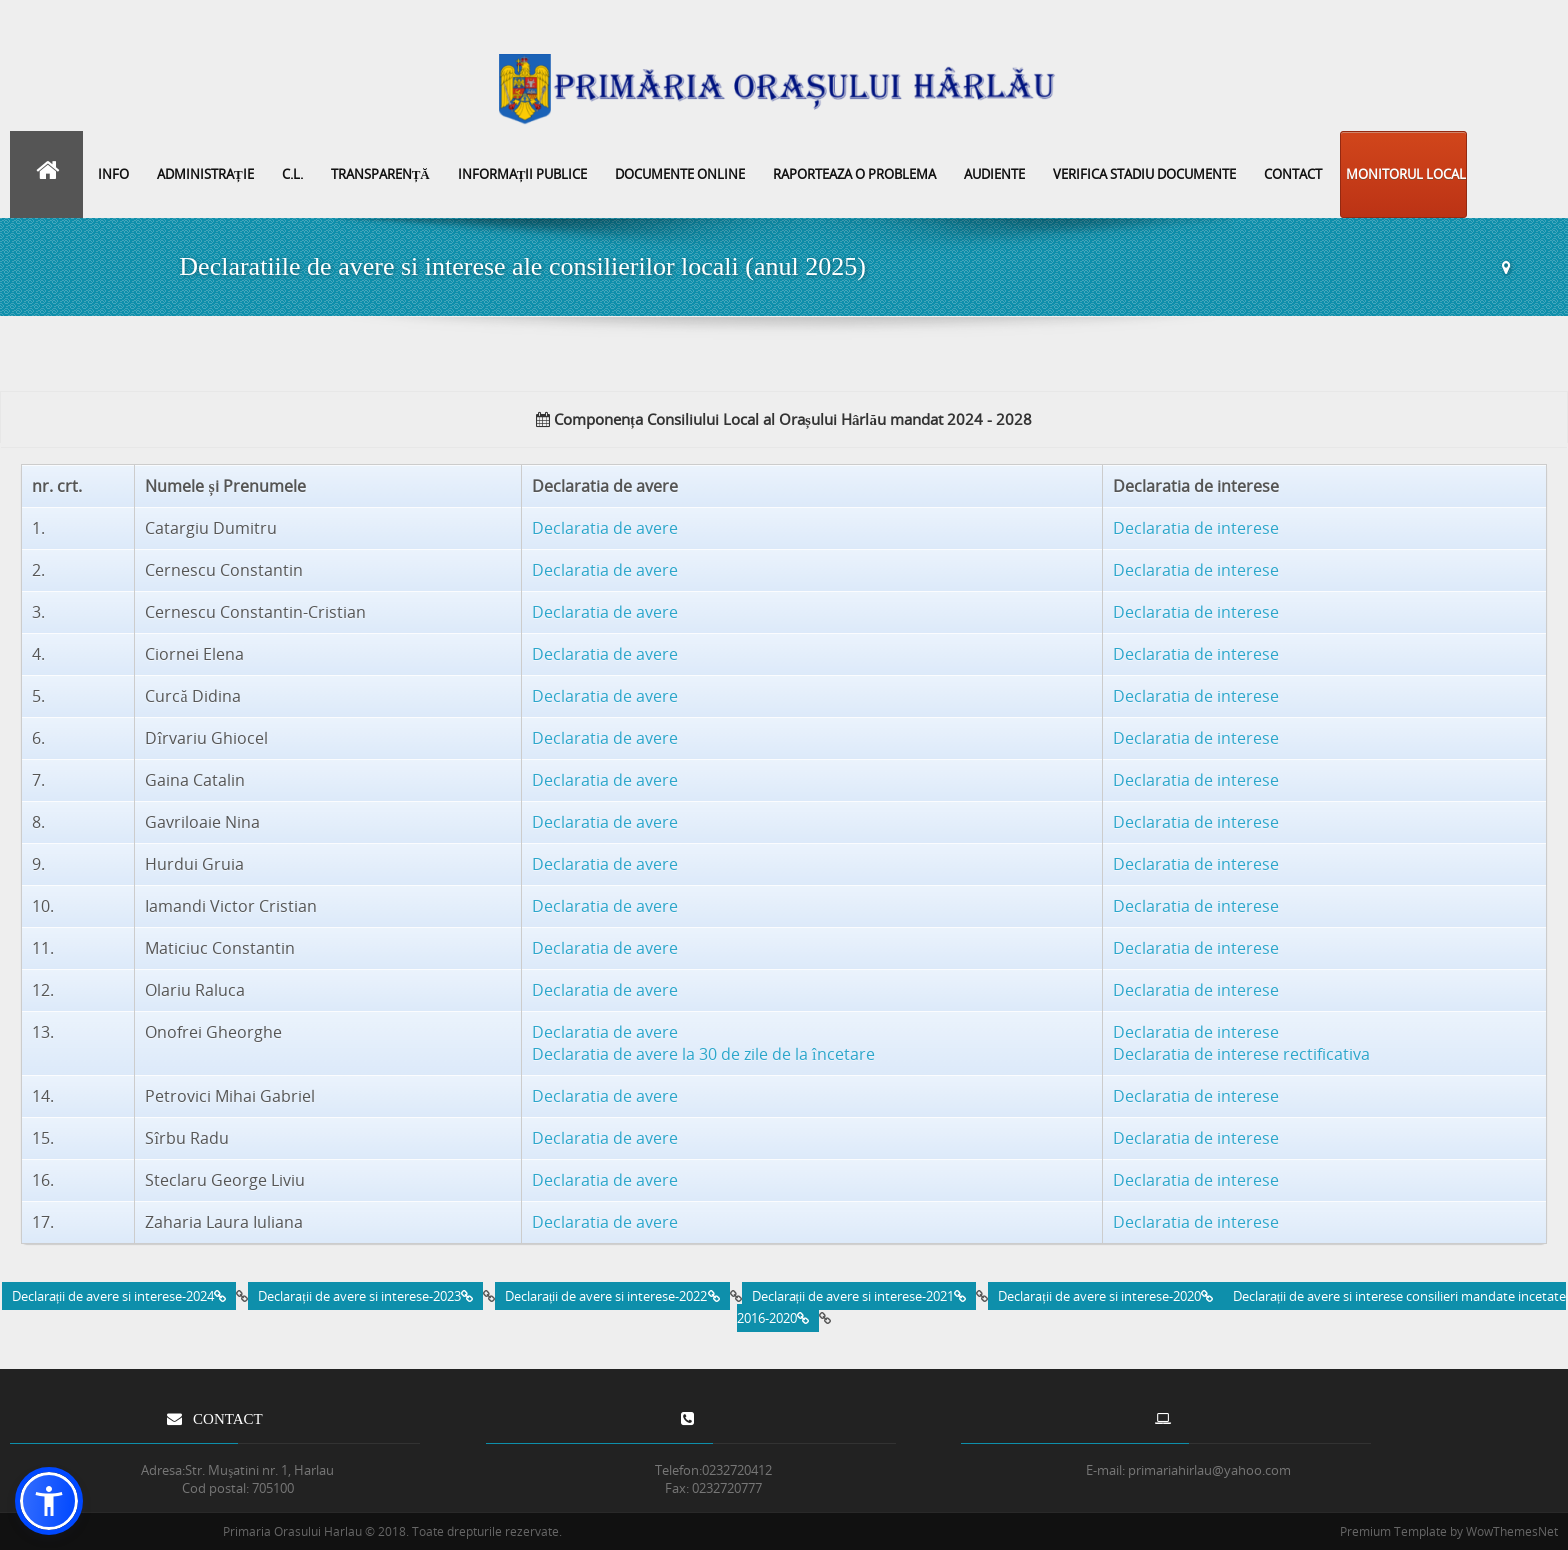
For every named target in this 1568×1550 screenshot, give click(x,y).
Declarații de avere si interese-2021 (859, 1296)
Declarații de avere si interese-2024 (119, 1296)
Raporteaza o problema (854, 174)
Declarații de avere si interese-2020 (1105, 1296)
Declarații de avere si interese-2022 (612, 1296)
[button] (49, 1501)
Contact (1293, 174)
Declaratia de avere (605, 528)
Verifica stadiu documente (1144, 174)
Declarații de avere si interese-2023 (365, 1296)
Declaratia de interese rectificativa (1241, 1054)
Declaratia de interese (1196, 528)
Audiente (994, 174)
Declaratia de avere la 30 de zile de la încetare (703, 1054)
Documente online (680, 174)
